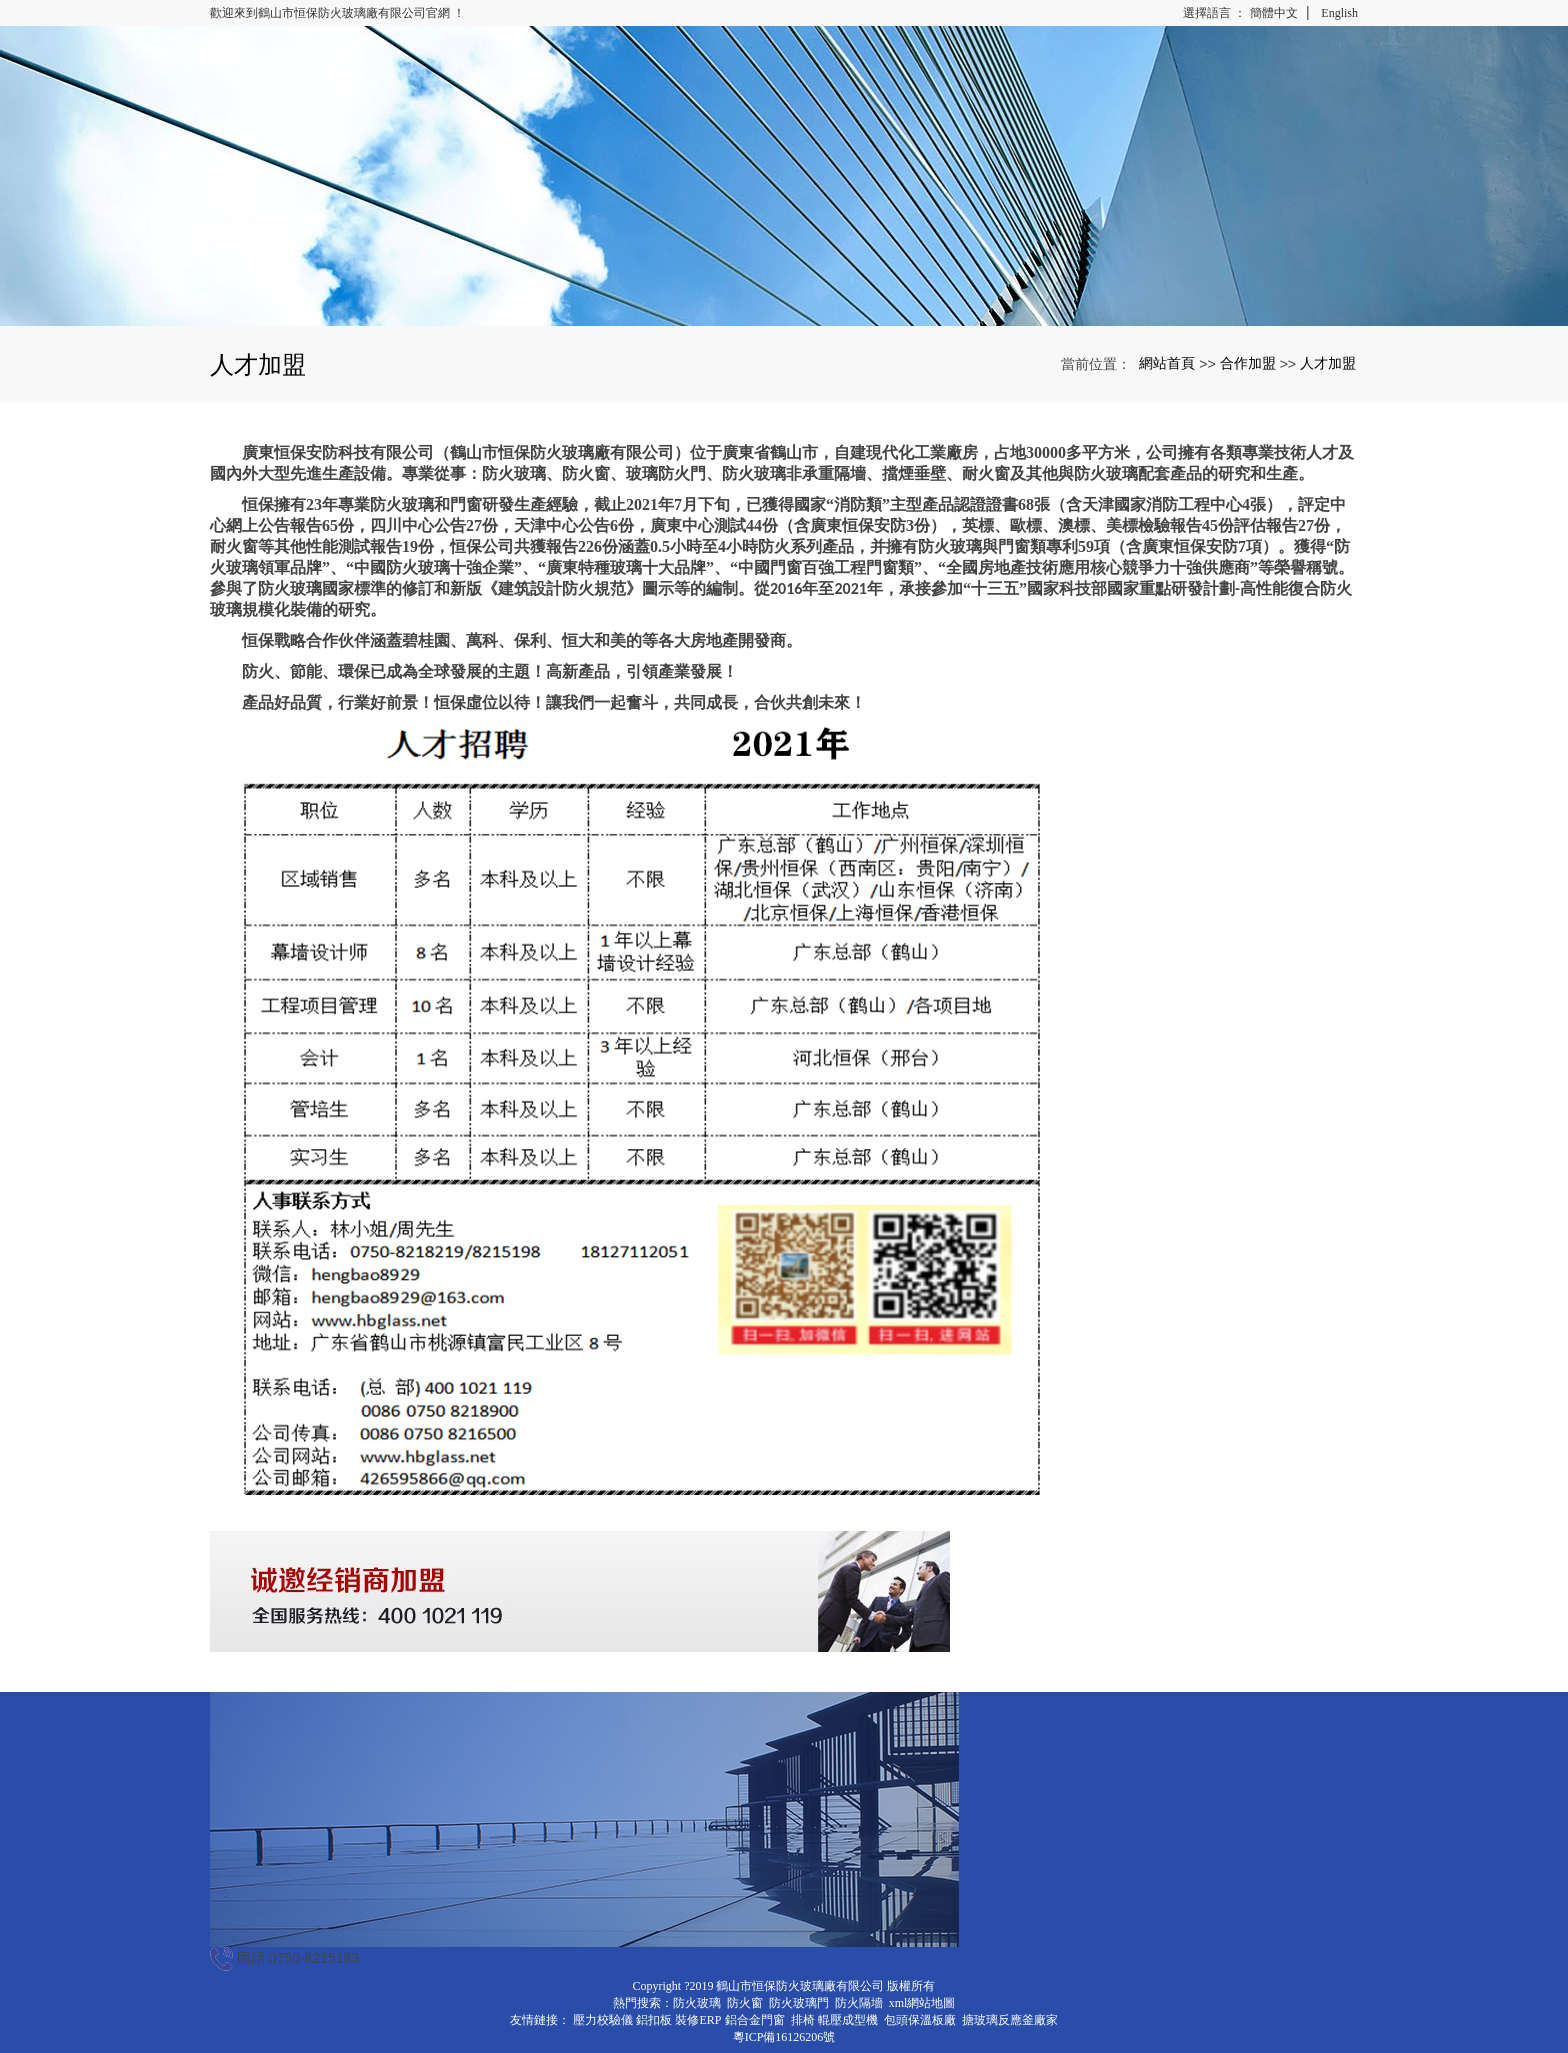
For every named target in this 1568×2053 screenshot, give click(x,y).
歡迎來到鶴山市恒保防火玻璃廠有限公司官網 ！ (337, 13)
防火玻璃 (697, 2003)
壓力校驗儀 (603, 2020)
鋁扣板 (654, 2020)
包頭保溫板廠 (920, 2020)
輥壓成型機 (848, 2020)
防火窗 (745, 2003)
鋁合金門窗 (755, 2020)
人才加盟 (1328, 363)
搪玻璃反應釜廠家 (1010, 2020)
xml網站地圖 (922, 2003)
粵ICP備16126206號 (784, 2037)
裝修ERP (698, 2020)
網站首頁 (1167, 363)
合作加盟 (1248, 363)
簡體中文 (1274, 13)
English (1339, 13)
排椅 (803, 2020)
